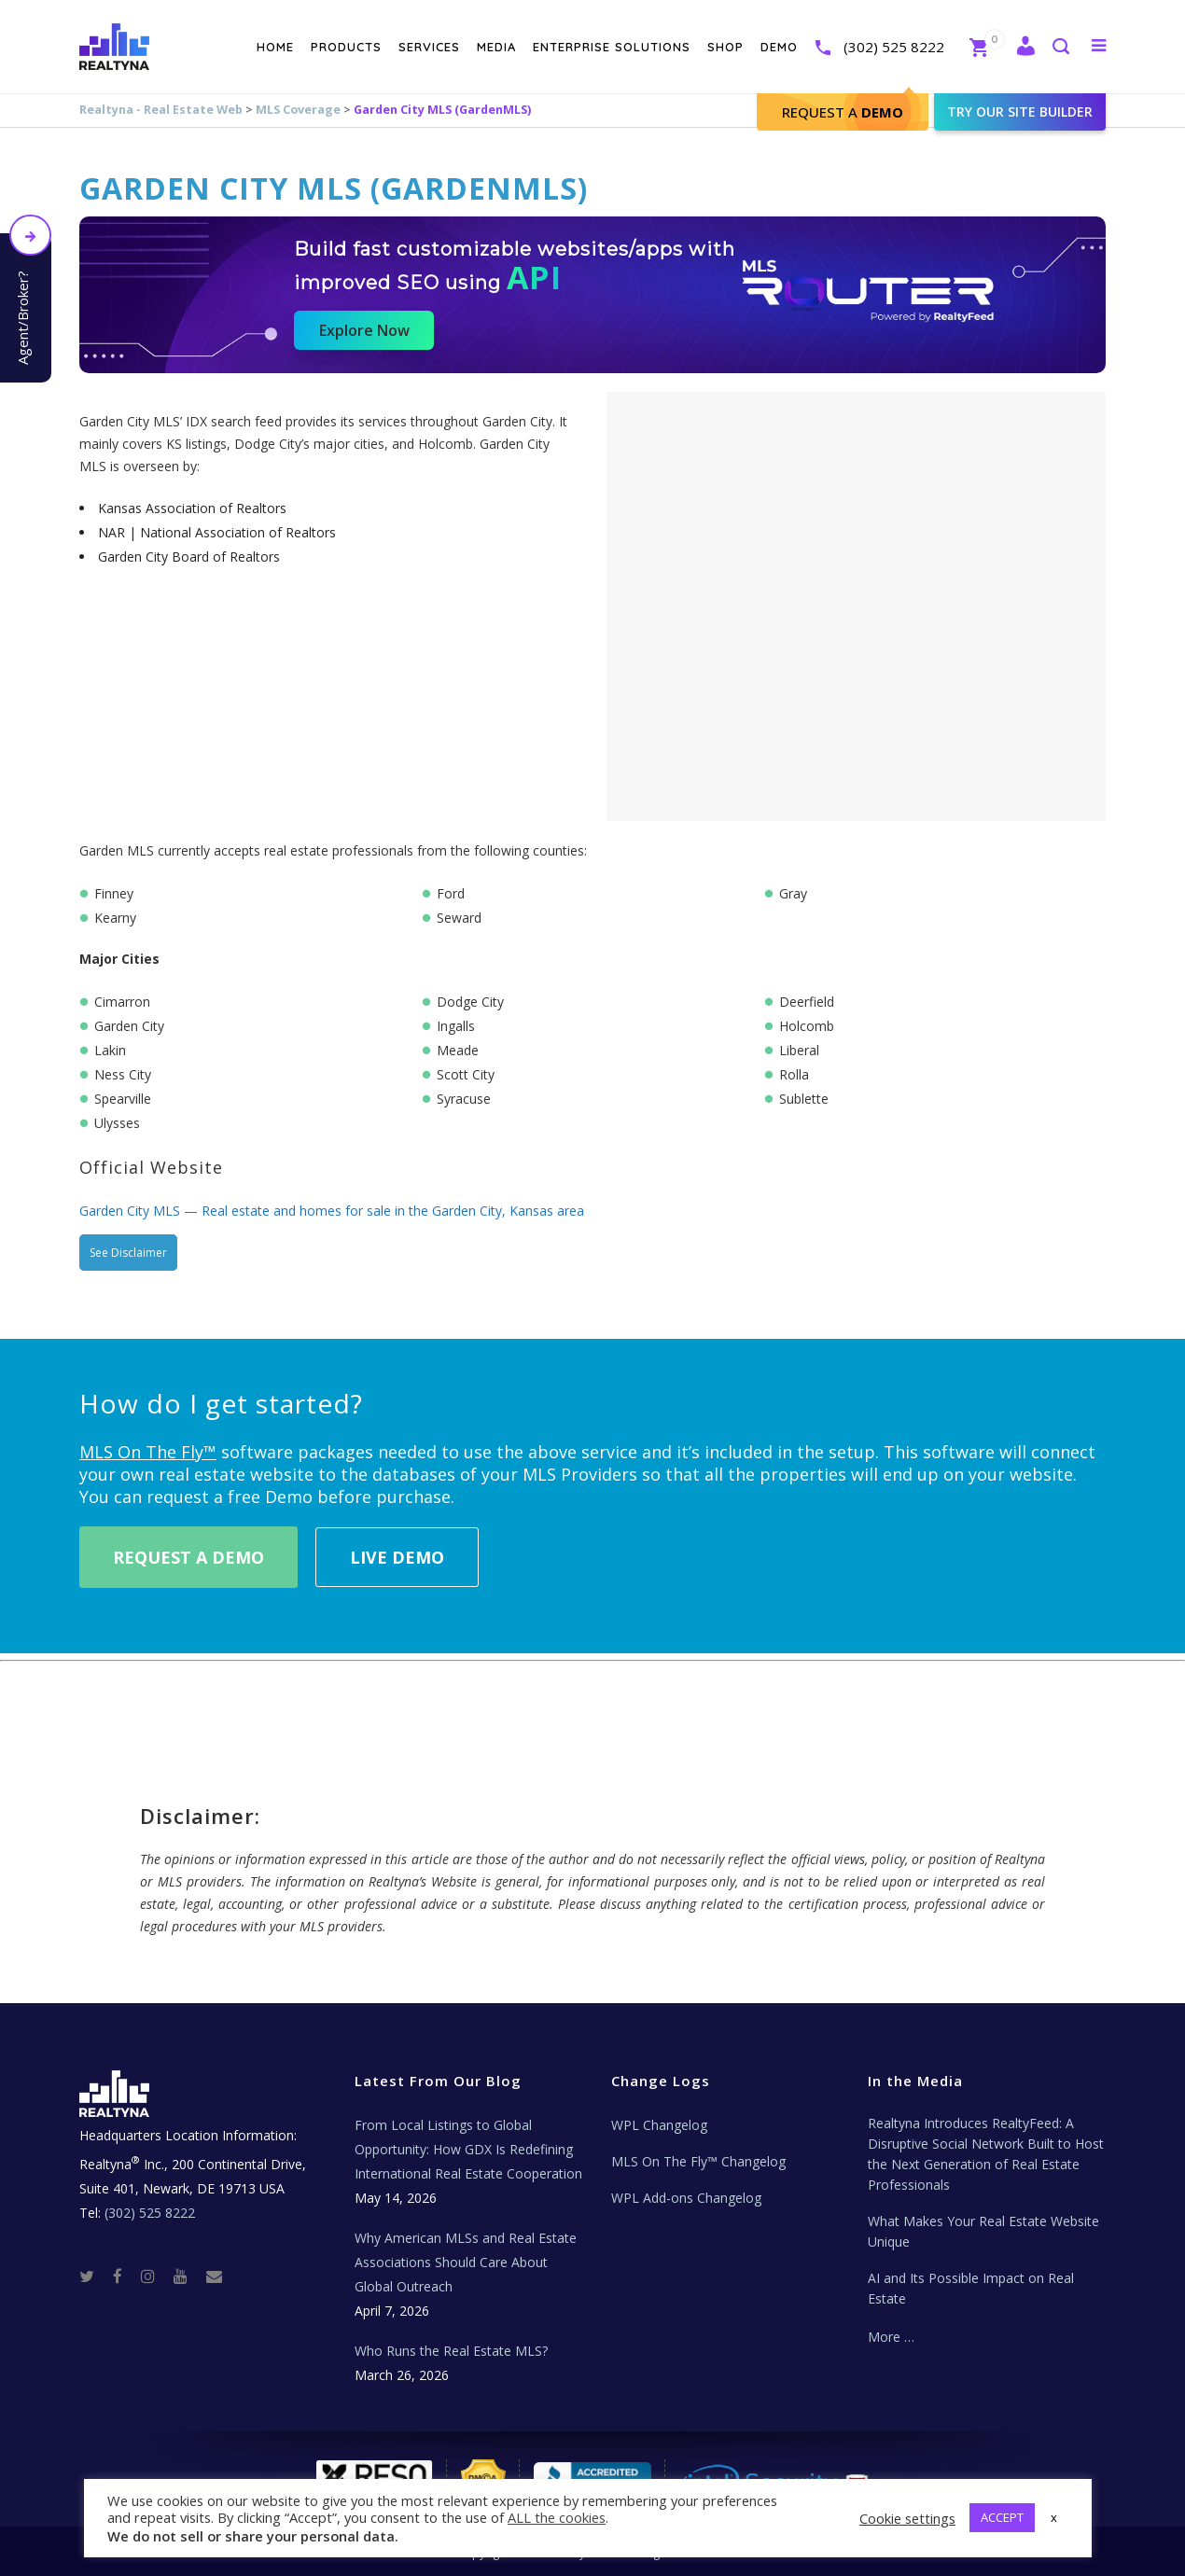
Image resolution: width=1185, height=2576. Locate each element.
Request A (842, 112)
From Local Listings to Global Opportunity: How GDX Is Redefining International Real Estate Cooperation (468, 2149)
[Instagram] (155, 2275)
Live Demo (397, 1557)
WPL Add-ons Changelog (686, 2198)
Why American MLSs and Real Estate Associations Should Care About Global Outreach (466, 2262)
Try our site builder (1020, 111)
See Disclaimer (128, 1252)
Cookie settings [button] (907, 2518)
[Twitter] (94, 2275)
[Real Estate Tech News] (214, 2275)
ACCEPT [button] (1002, 2517)
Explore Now (364, 330)
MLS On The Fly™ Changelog (698, 2161)
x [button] (1054, 2517)
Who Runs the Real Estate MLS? (451, 2351)
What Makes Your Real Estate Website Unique (983, 2231)
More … (891, 2337)
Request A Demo (188, 1557)
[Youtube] (188, 2275)
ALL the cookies (557, 2517)
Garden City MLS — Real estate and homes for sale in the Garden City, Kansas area (331, 1210)
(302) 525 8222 (893, 46)
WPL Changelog (659, 2125)
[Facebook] (125, 2275)
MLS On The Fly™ (147, 1452)
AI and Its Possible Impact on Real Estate (971, 2288)
